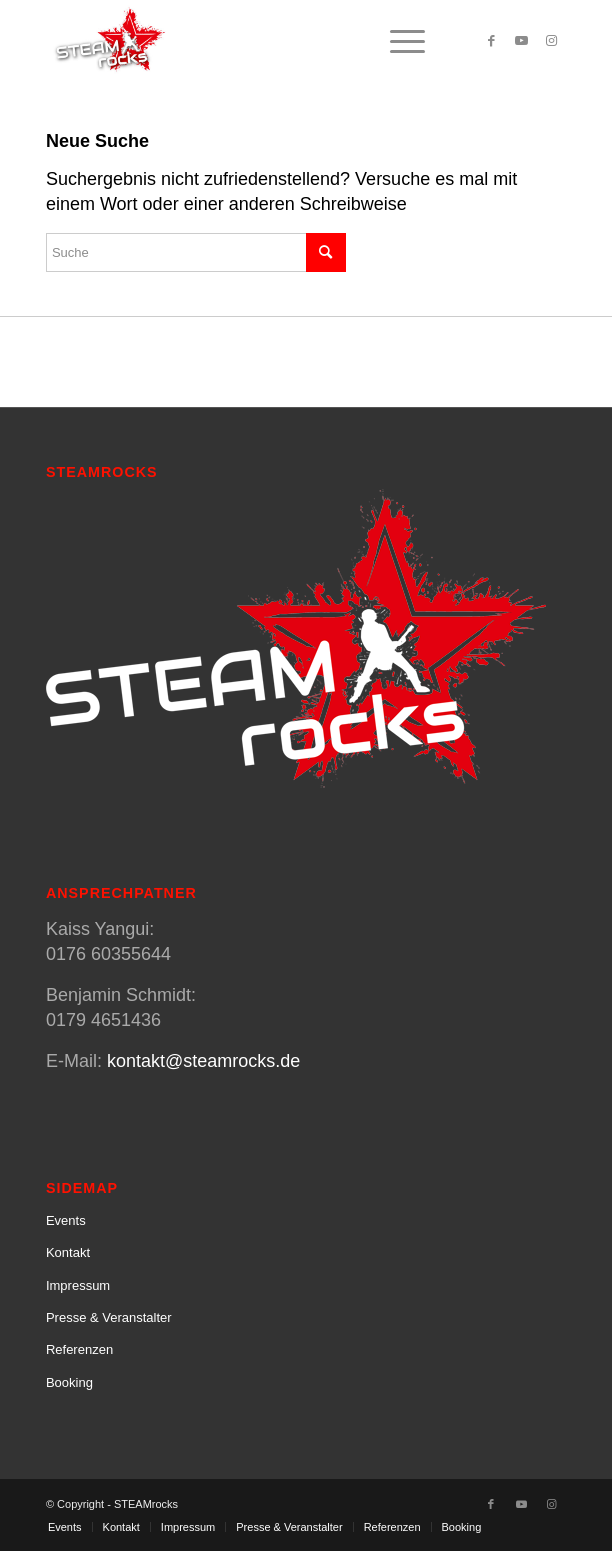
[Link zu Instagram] (551, 41)
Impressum (78, 1285)
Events (66, 1220)
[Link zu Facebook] (491, 41)
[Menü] (397, 41)
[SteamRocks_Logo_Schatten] (254, 41)
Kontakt (68, 1252)
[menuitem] (397, 41)
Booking (69, 1382)
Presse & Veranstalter (109, 1317)
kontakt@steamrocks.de (203, 1061)
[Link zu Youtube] (521, 41)
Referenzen (79, 1349)
